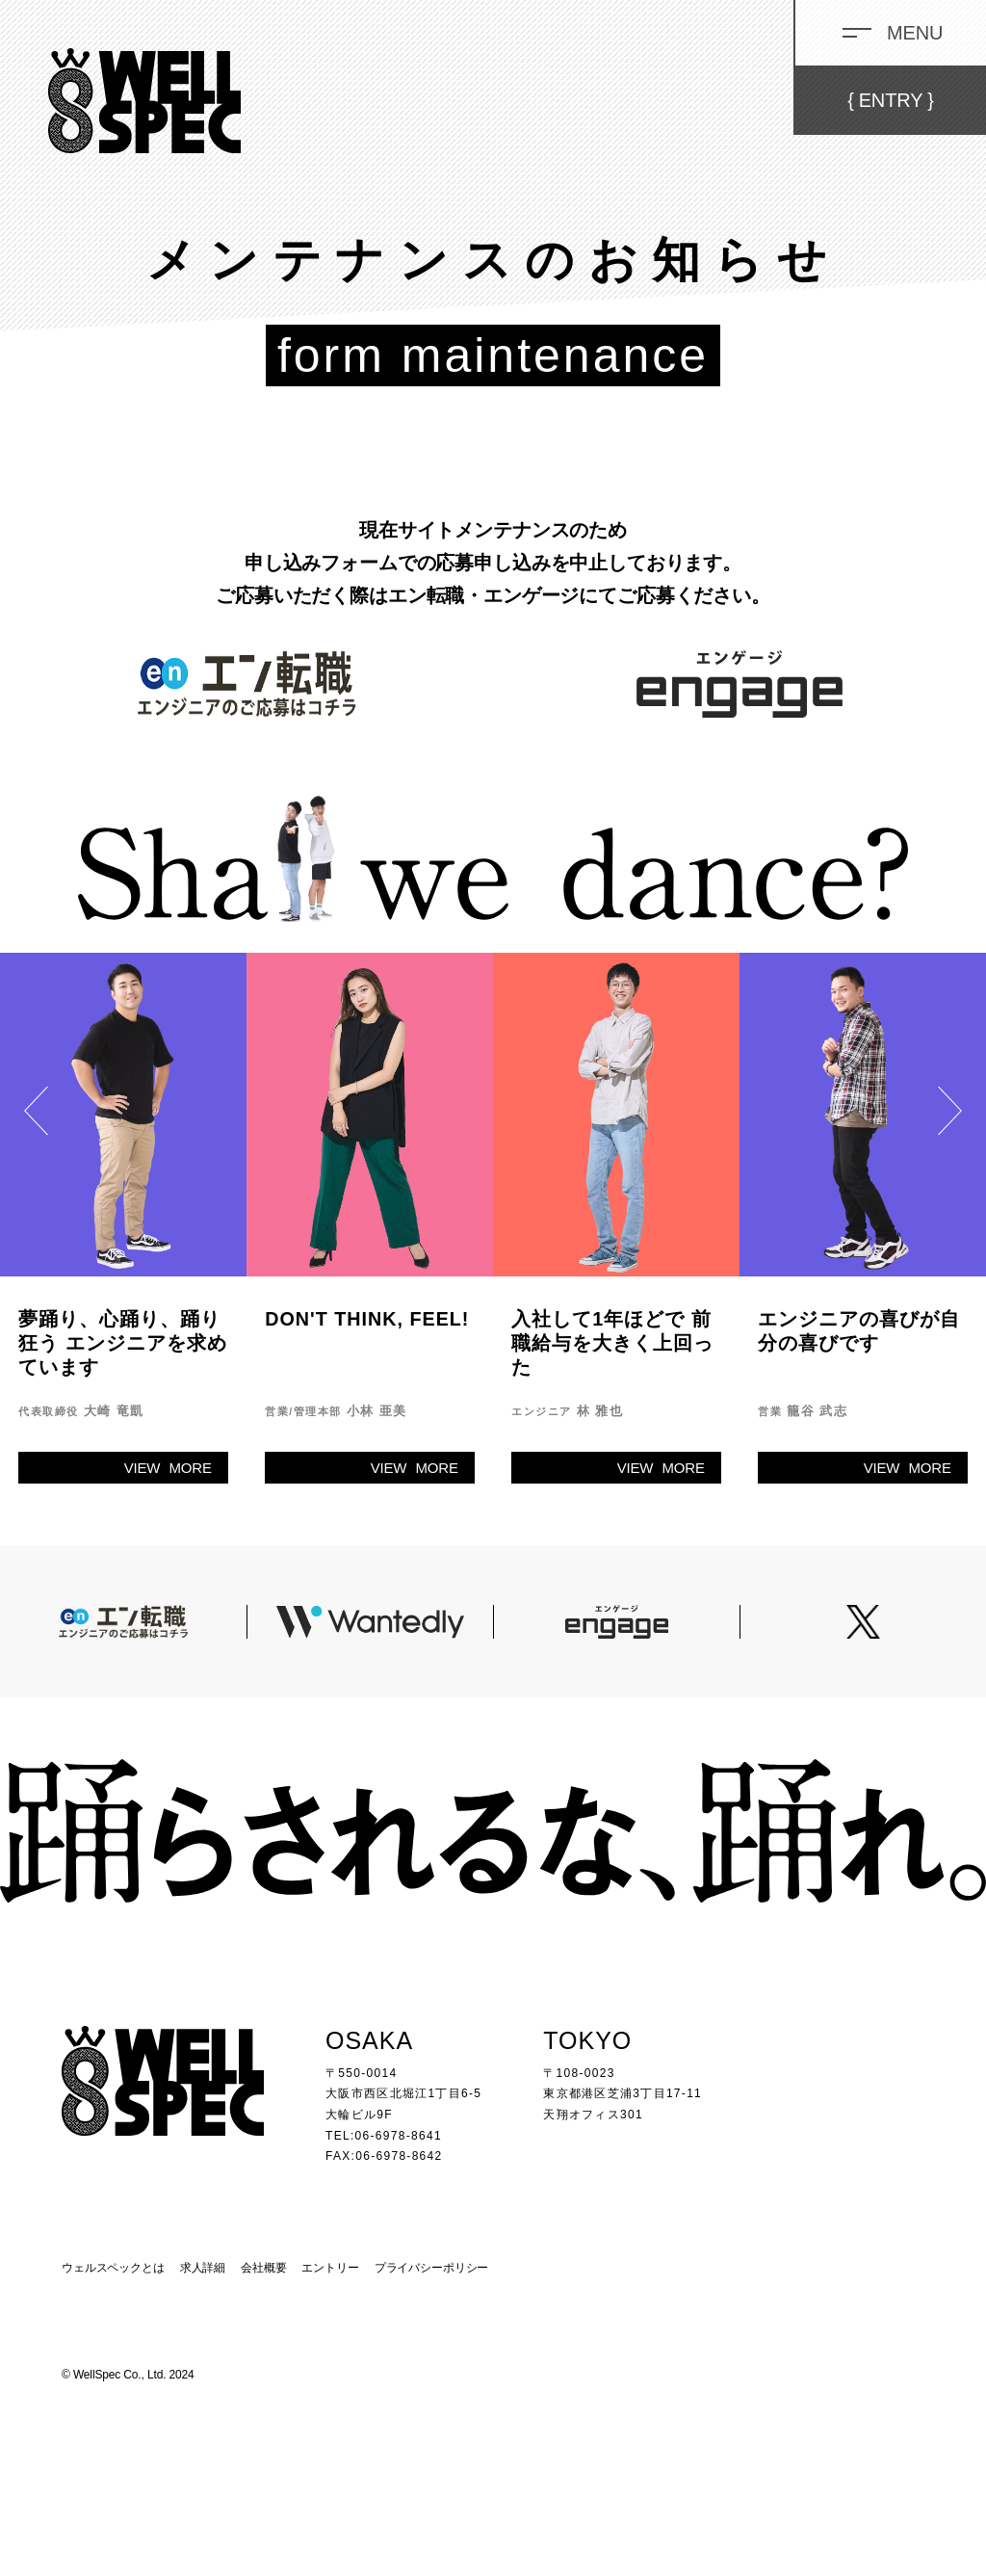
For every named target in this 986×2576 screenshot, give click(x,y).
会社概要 (263, 2267)
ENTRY (890, 100)
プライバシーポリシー (432, 2267)
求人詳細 (202, 2267)
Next (950, 1118)
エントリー (329, 2267)
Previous (36, 1118)
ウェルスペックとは (113, 2267)
